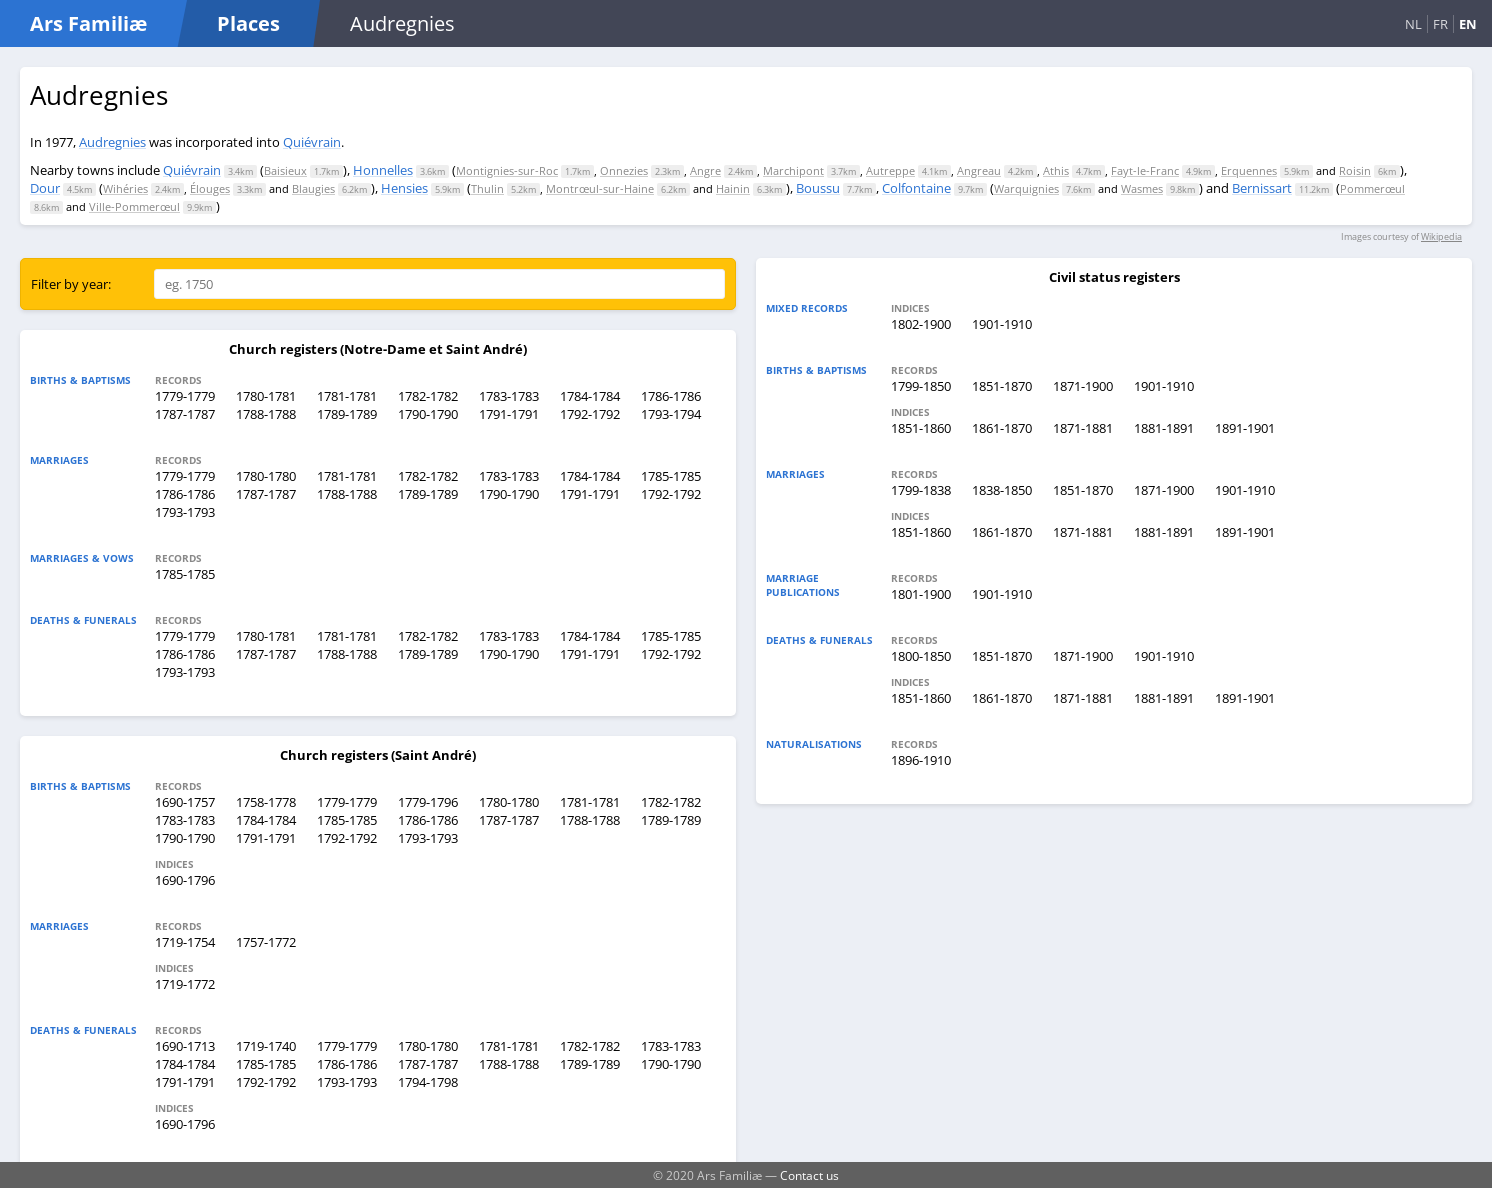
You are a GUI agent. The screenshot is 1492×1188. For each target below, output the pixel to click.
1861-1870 (1002, 428)
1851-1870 (1002, 386)
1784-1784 (590, 396)
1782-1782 (428, 396)
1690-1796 (185, 880)
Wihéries (125, 188)
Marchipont (793, 170)
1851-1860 (921, 428)
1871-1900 (1083, 386)
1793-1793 (185, 512)
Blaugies (313, 188)
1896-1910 (921, 760)
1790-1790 (428, 414)
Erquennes (1249, 170)
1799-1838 (921, 490)
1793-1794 (671, 414)
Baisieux (285, 170)
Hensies (404, 188)
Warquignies (1026, 188)
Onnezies (624, 170)
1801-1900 (921, 594)
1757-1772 (266, 942)
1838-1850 (1002, 490)
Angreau (979, 170)
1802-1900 (921, 324)
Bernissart (1262, 188)
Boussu (818, 188)
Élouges (210, 188)
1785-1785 (671, 476)
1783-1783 (509, 396)
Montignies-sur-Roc (507, 170)
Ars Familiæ (88, 23)
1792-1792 (590, 414)
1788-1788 (266, 414)
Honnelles (383, 170)
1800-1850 (921, 656)
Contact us (809, 1175)
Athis (1056, 170)
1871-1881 (1083, 428)
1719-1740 (266, 1046)
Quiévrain (312, 142)
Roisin (1355, 170)
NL (1413, 24)
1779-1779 (185, 396)
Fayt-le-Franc (1145, 170)
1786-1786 (671, 396)
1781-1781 (347, 396)
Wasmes (1142, 188)
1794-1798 (428, 1082)
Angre (705, 170)
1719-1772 (185, 984)
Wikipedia (1441, 236)
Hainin (733, 188)
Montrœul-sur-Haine (600, 188)
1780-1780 (266, 476)
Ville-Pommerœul (134, 206)
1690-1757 (185, 802)
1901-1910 (1002, 324)
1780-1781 (266, 396)
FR (1440, 24)
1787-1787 (185, 414)
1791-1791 (509, 414)
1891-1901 (1245, 428)
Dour (45, 188)
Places (248, 23)
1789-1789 (347, 414)
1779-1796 (428, 802)
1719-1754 (185, 942)
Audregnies (112, 142)
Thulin (487, 188)
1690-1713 (185, 1046)
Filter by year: (71, 284)
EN (1468, 24)
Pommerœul (1372, 188)
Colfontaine (916, 188)
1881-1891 (1164, 428)
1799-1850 (921, 386)
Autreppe (890, 170)
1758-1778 (266, 802)
